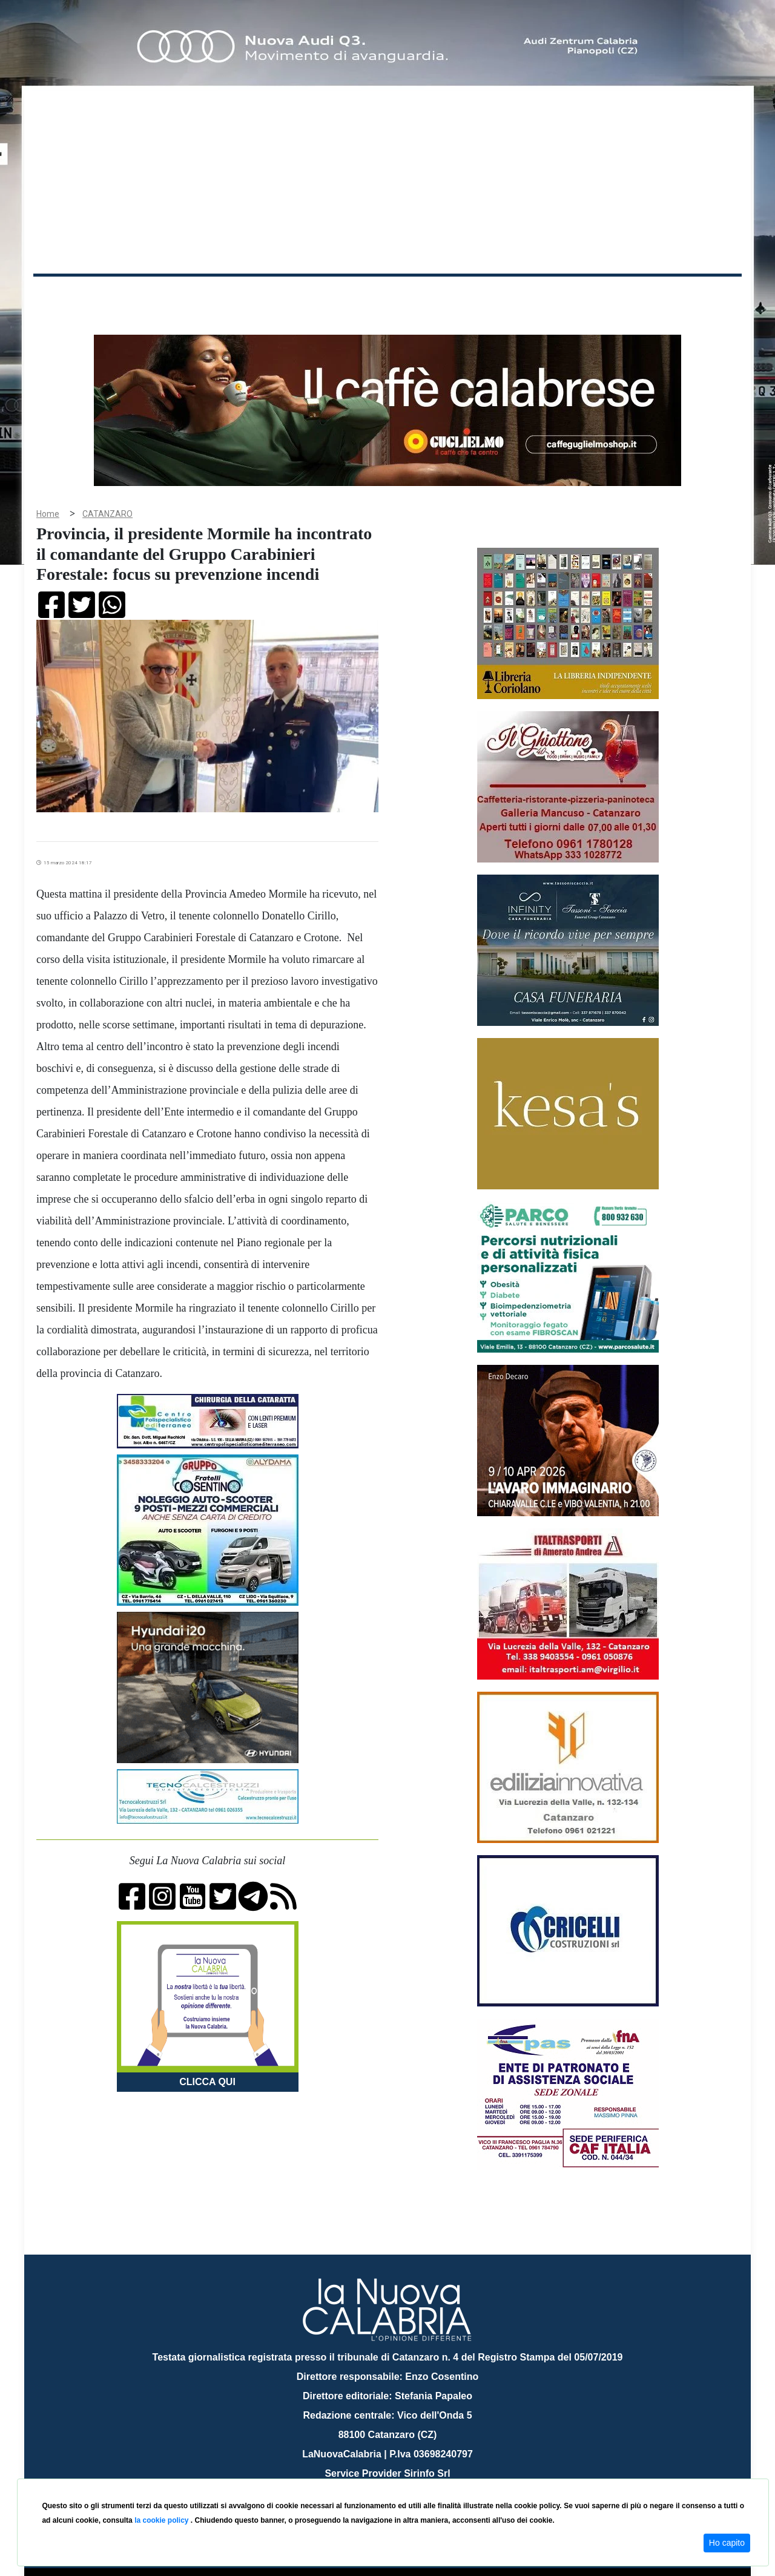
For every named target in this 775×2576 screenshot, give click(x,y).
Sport (389, 296)
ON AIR (694, 298)
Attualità (291, 296)
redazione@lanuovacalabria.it (414, 2474)
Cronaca (159, 296)
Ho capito (727, 2543)
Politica (206, 296)
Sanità (247, 296)
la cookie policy (162, 2520)
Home (63, 293)
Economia (343, 296)
